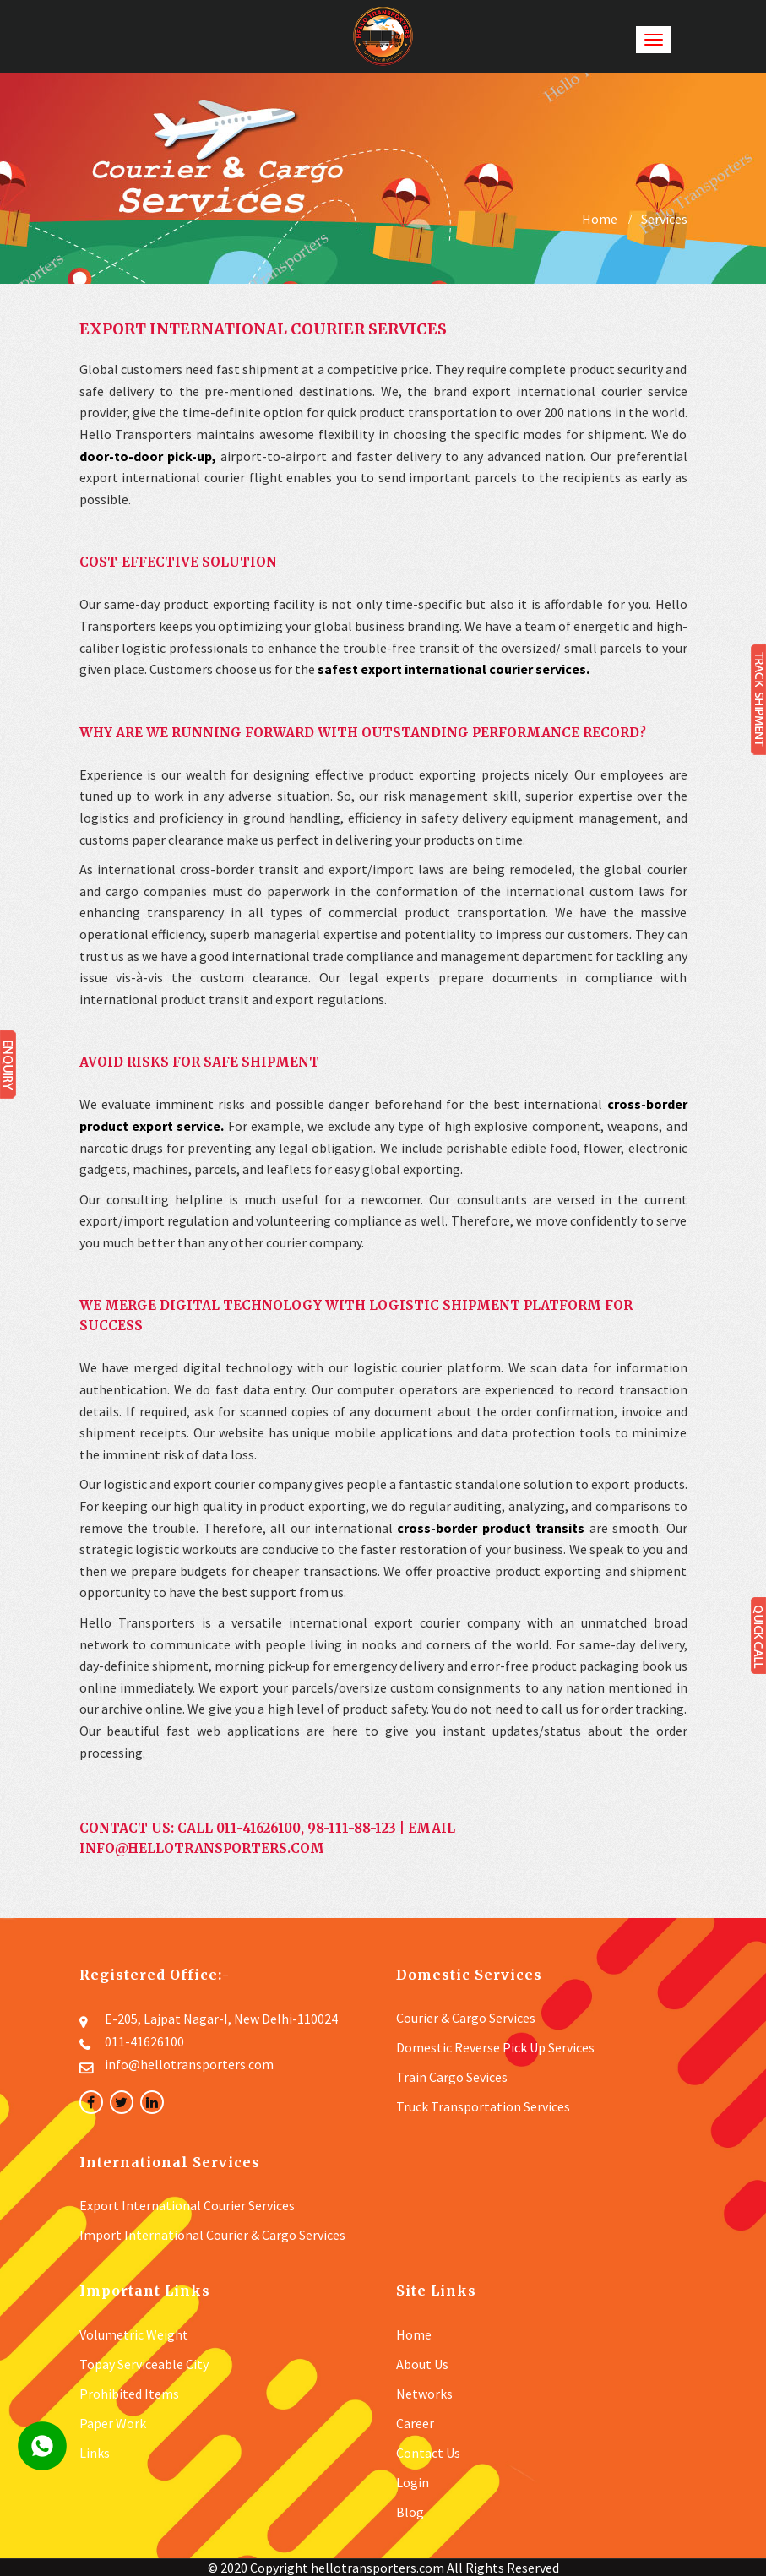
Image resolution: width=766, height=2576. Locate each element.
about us (422, 2364)
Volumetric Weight (133, 2334)
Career (415, 2423)
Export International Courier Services (187, 2205)
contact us (428, 2452)
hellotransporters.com (377, 2567)
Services (664, 218)
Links (94, 2452)
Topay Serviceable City (144, 2364)
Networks (424, 2393)
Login (412, 2482)
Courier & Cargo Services (465, 2017)
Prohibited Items (129, 2393)
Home (599, 218)
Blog (410, 2511)
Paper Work (112, 2423)
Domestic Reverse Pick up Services (495, 2047)
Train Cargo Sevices (452, 2076)
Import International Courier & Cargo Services (212, 2234)
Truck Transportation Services (483, 2106)
